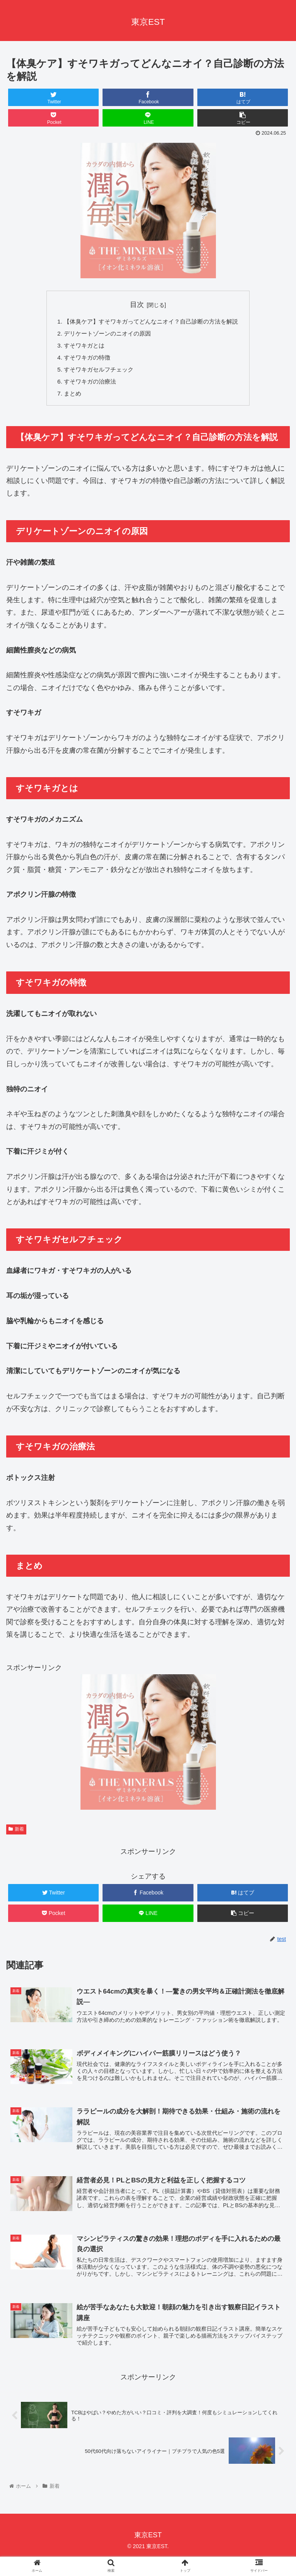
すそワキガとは (80, 346)
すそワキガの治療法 (86, 384)
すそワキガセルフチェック (95, 371)
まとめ (67, 397)
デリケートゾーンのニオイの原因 (104, 334)
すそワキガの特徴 (83, 359)
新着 (16, 1833)
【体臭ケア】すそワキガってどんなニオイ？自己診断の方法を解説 (151, 322)
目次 (137, 304)
